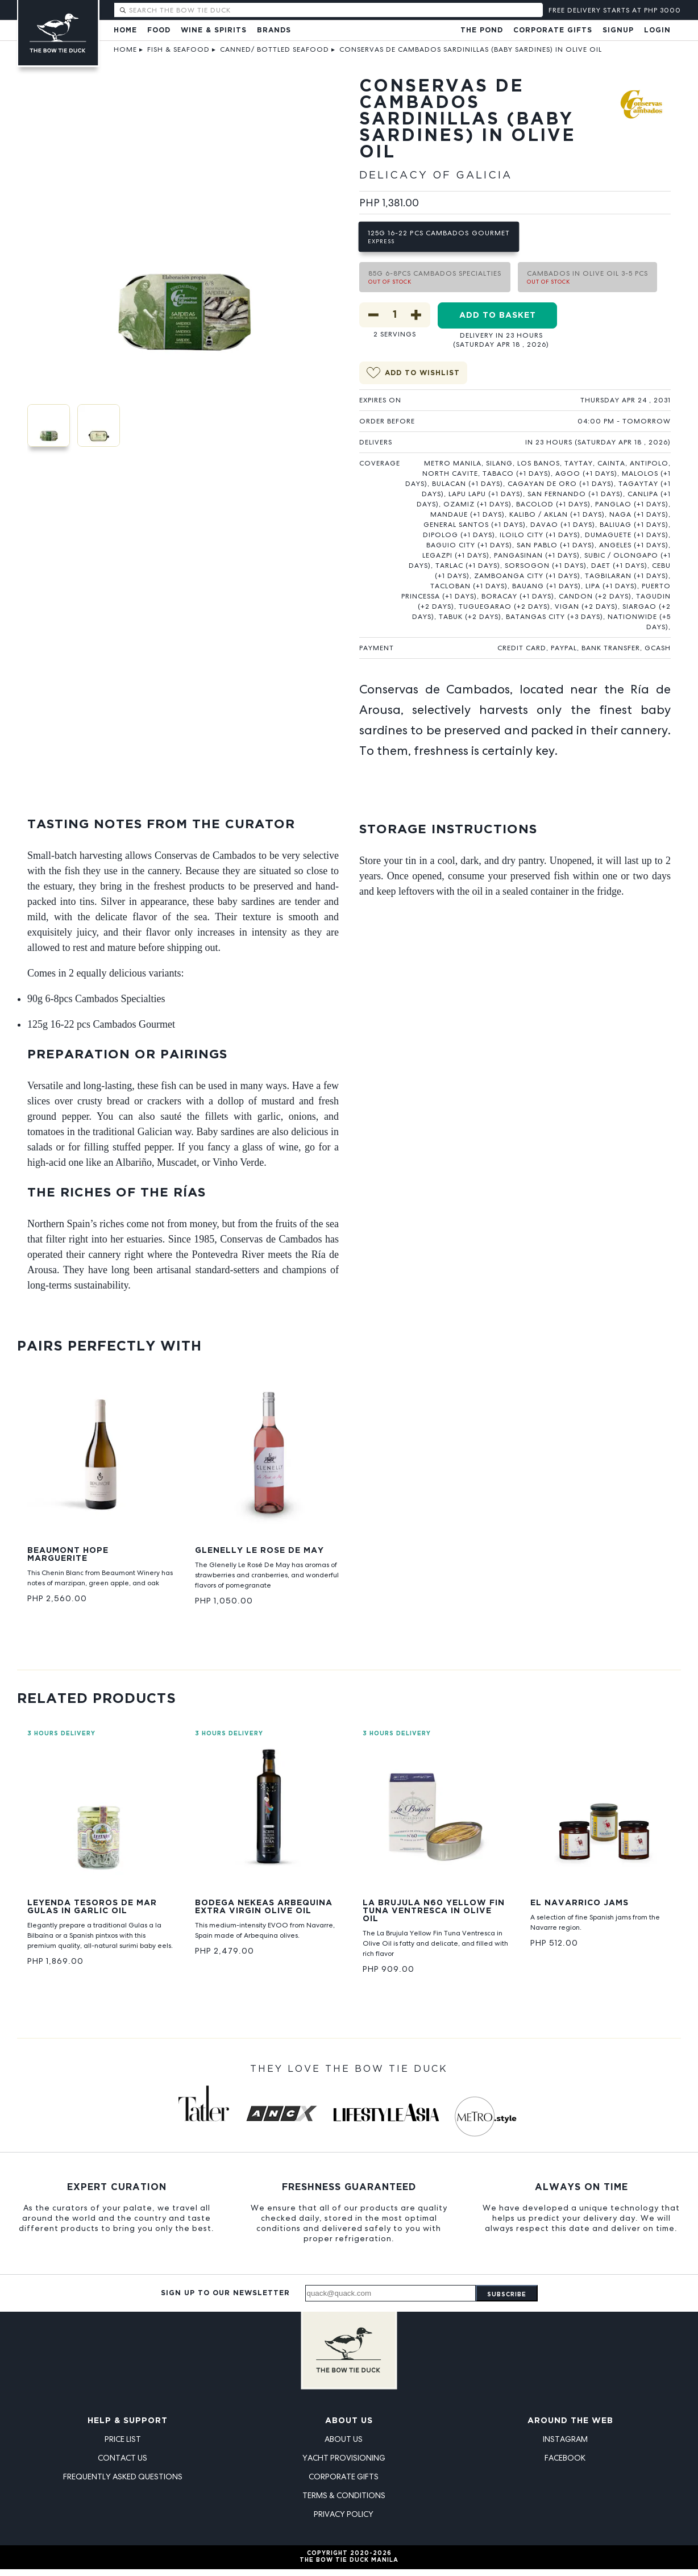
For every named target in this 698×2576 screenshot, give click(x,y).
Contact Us (122, 2458)
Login (657, 30)
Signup (618, 30)
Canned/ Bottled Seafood (274, 49)
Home (125, 30)
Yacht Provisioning (343, 2458)
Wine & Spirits (214, 30)
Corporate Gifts (552, 30)
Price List (123, 2439)
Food (159, 30)
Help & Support (128, 2420)
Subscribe (506, 2294)
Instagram (565, 2439)
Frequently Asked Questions (122, 2476)
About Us (349, 2420)
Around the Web (570, 2420)
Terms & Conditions (343, 2495)
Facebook (565, 2458)
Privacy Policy (343, 2514)
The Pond (481, 30)
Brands (274, 30)
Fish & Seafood (178, 49)
